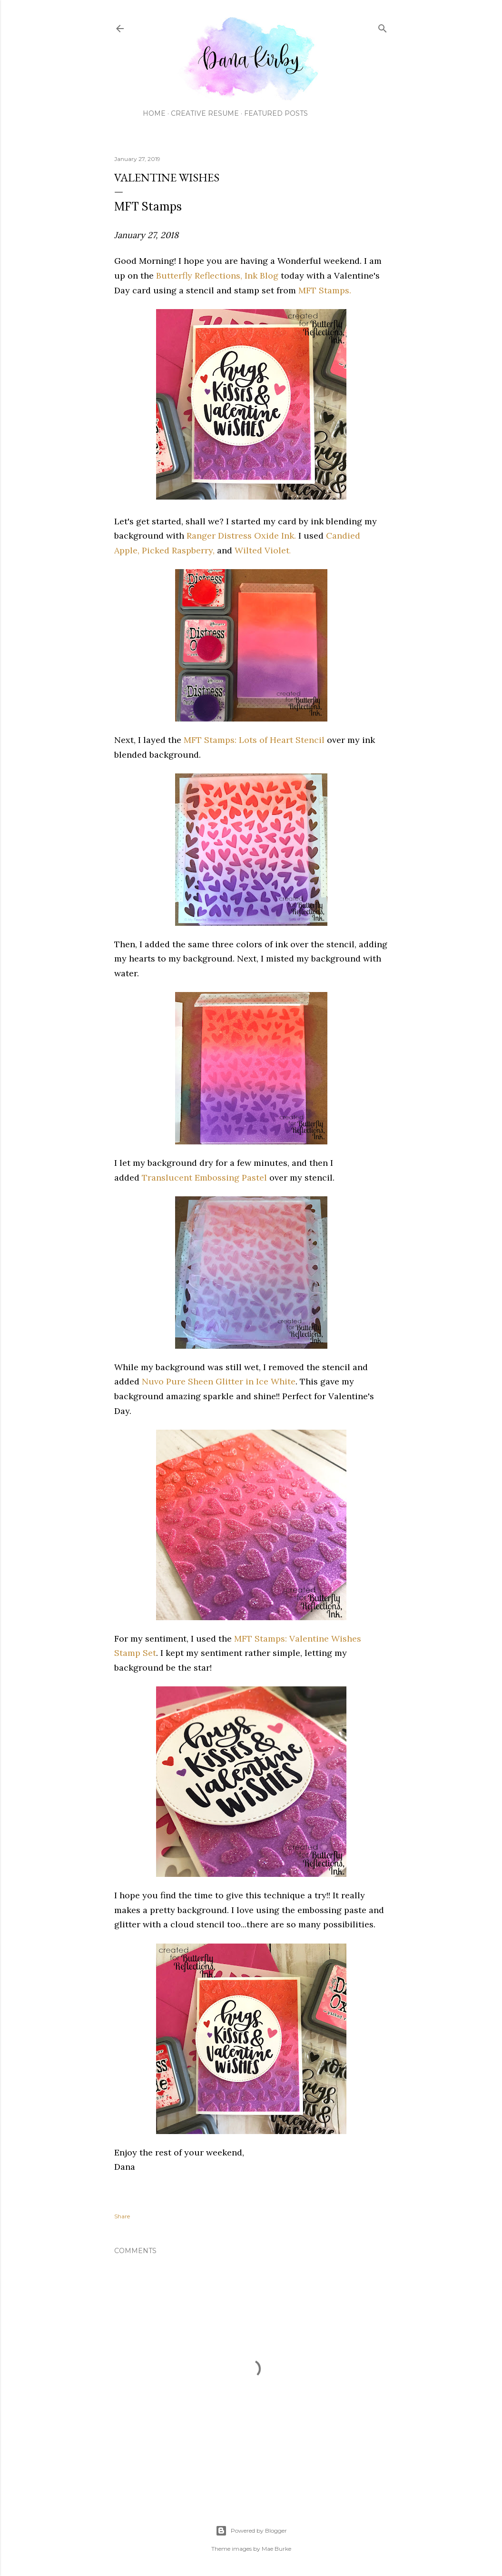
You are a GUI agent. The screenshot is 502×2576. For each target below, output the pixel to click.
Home (154, 113)
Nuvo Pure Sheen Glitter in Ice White (218, 1381)
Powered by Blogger (251, 2530)
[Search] (382, 26)
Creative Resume (205, 113)
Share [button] (122, 2216)
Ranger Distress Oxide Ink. (241, 535)
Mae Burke (276, 2548)
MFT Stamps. (324, 290)
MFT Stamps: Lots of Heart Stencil (254, 739)
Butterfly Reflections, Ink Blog (217, 275)
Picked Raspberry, (178, 550)
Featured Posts (276, 113)
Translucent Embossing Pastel (204, 1177)
